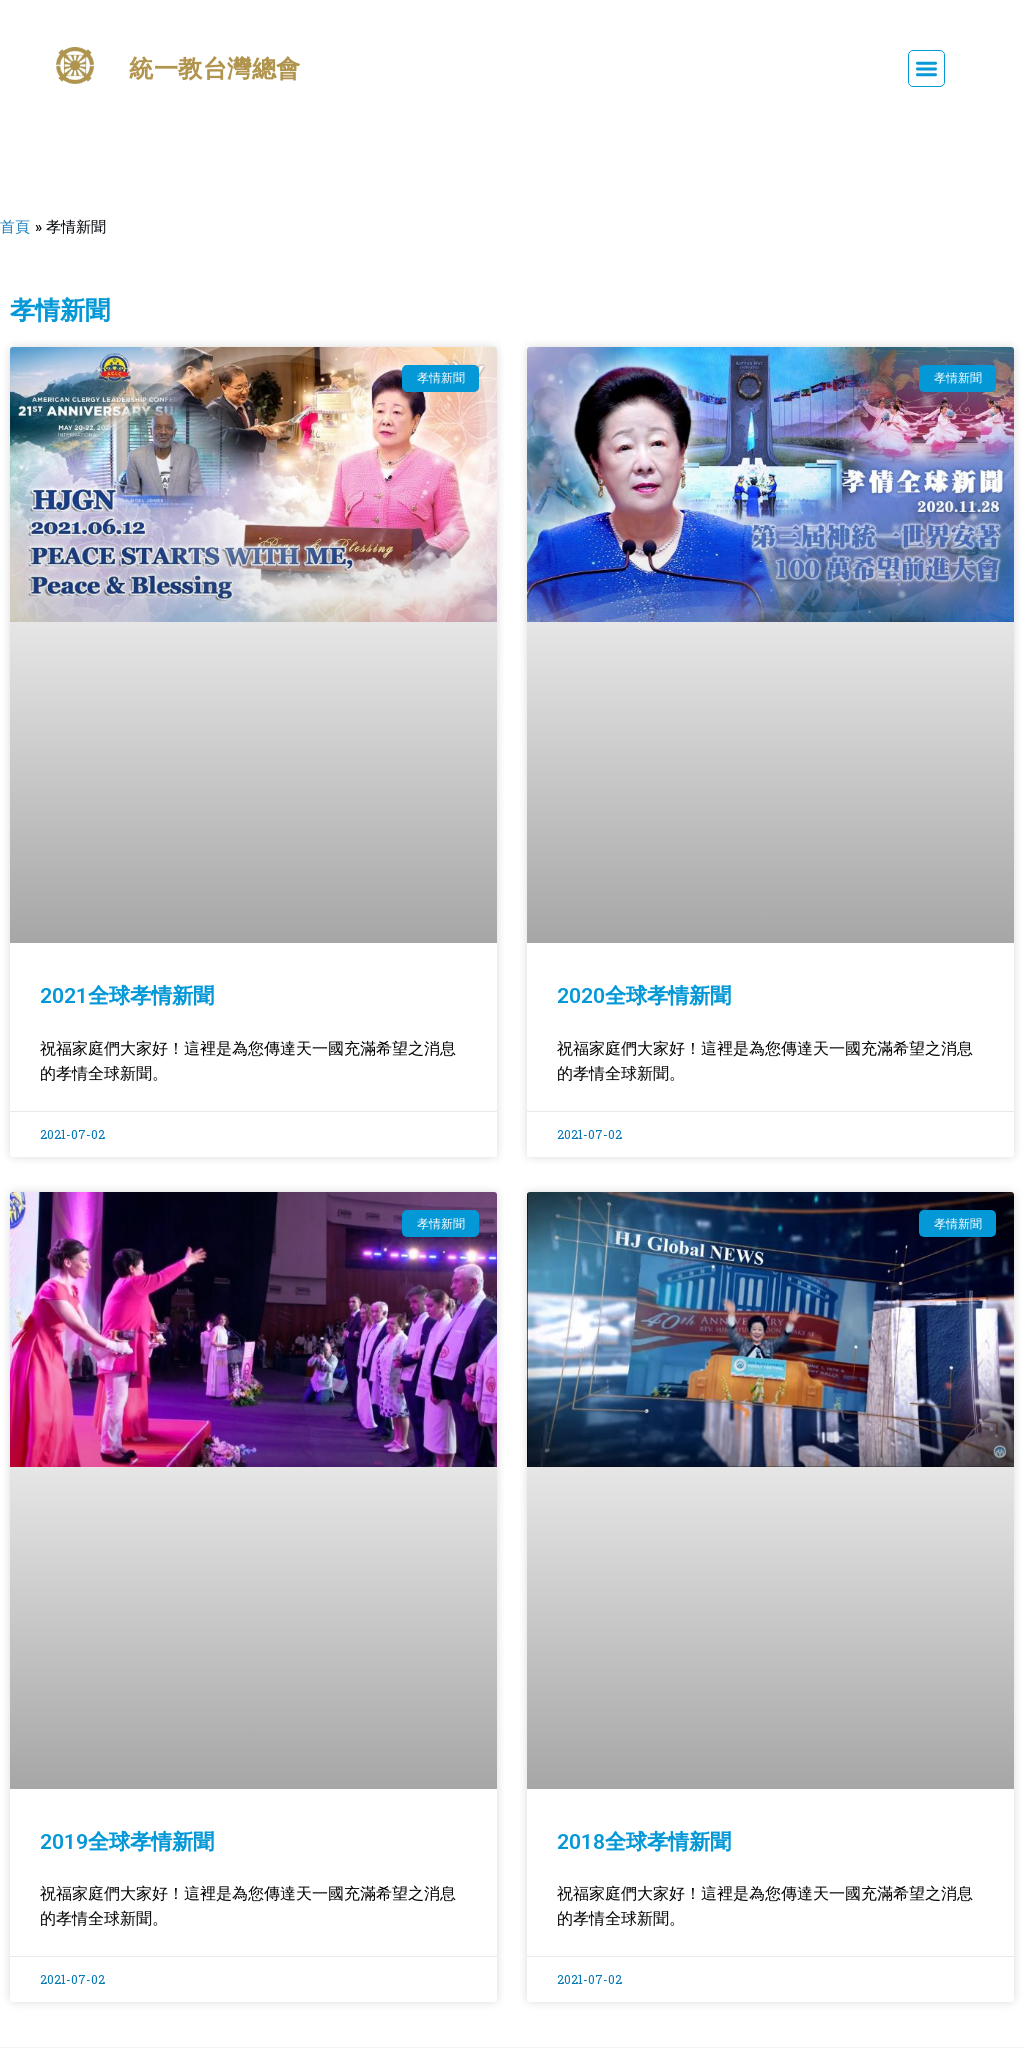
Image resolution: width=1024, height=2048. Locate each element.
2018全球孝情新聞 (644, 1842)
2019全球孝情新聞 (127, 1842)
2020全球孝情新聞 (644, 996)
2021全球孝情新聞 (127, 996)
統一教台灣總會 (220, 68)
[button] (926, 68)
